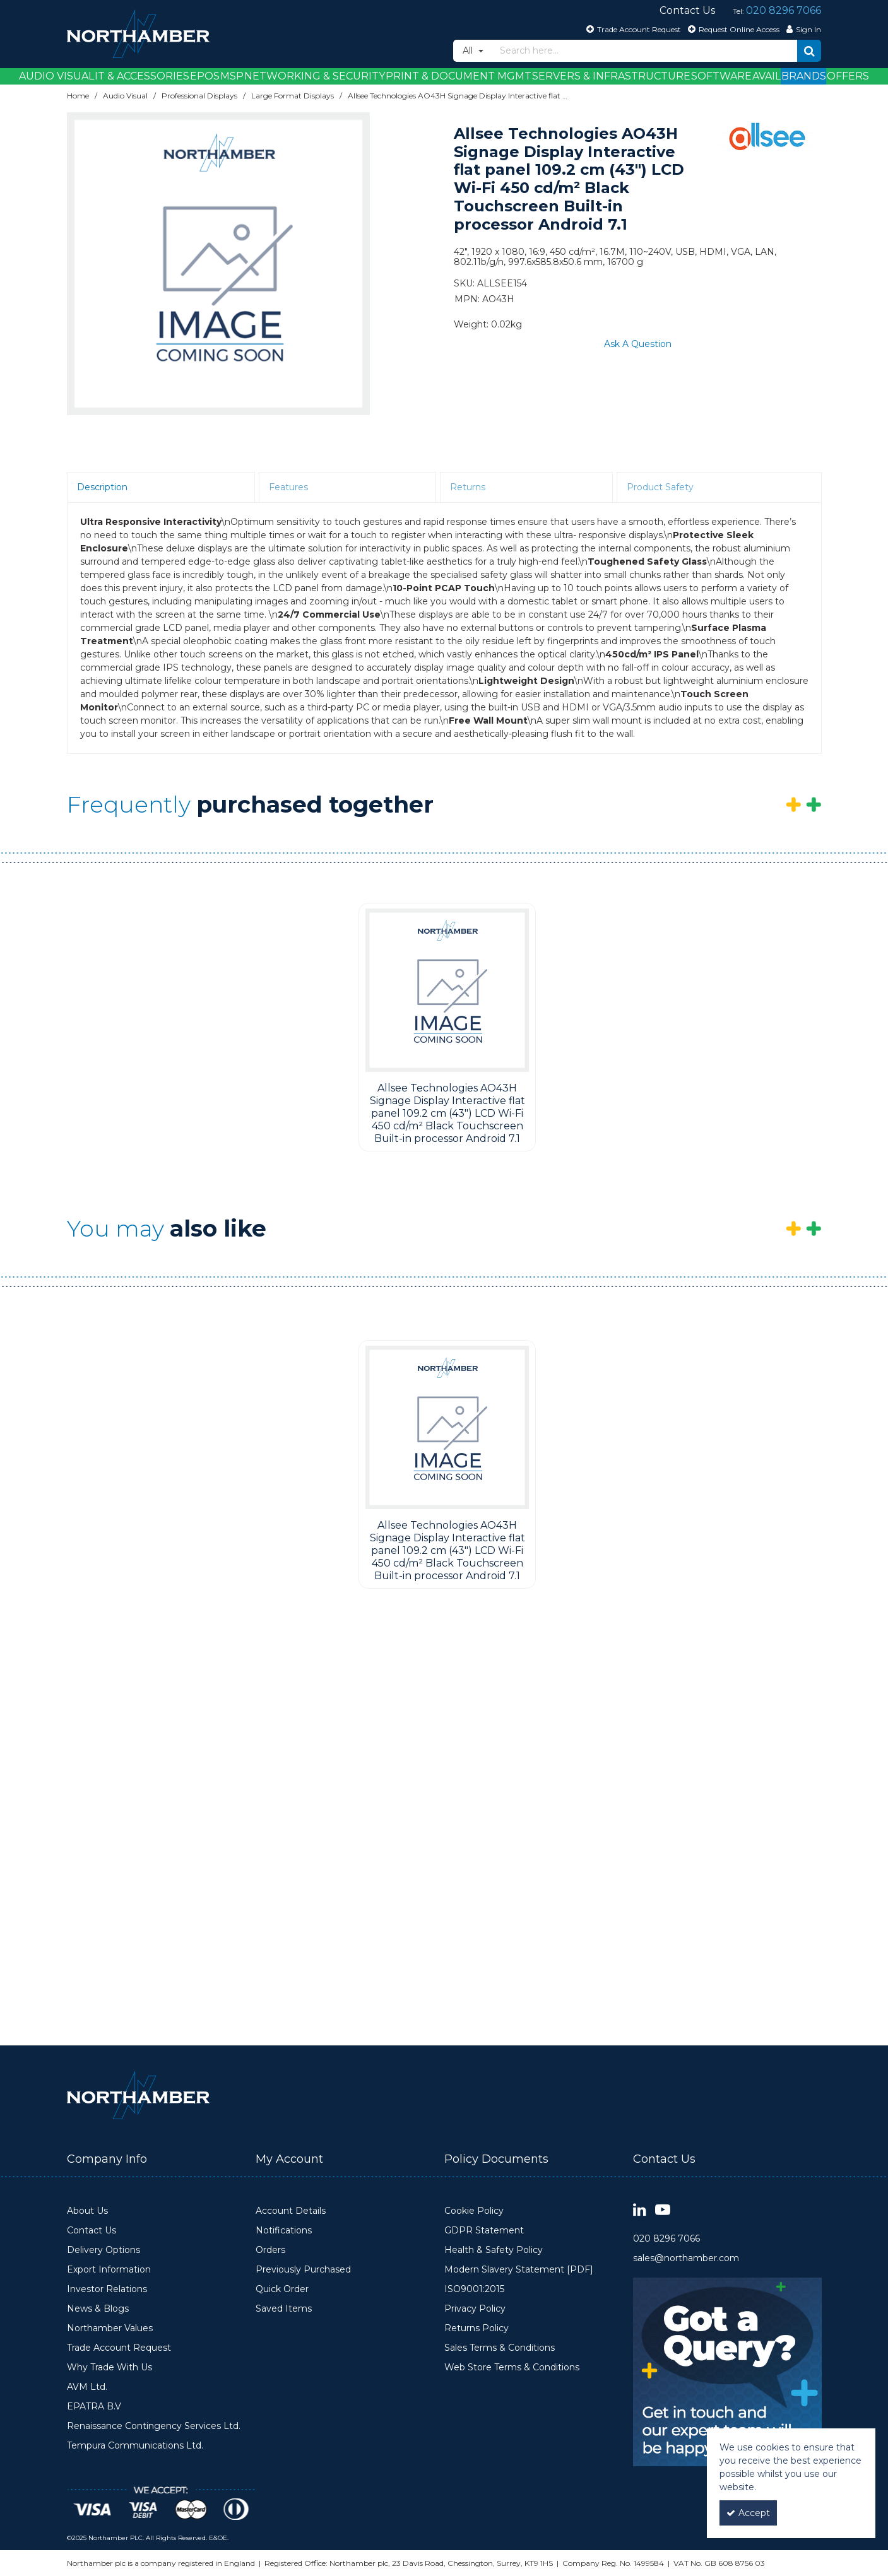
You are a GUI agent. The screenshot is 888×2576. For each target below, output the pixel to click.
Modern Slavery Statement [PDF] (518, 2269)
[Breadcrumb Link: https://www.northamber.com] (78, 95)
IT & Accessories (142, 76)
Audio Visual (56, 76)
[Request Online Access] (732, 29)
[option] (218, 263)
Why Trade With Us (109, 2367)
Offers (848, 76)
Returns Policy (476, 2328)
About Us (87, 2211)
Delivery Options (103, 2250)
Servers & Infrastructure (611, 76)
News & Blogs (98, 2308)
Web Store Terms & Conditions (511, 2367)
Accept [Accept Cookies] (748, 2513)
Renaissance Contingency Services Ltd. (153, 2426)
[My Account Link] (802, 29)
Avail (766, 76)
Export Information (109, 2269)
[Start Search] (809, 51)
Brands (803, 76)
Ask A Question (638, 344)
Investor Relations (107, 2289)
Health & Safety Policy (493, 2250)
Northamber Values (110, 2328)
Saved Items (284, 2308)
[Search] (645, 51)
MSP (232, 76)
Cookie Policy (474, 2211)
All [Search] (469, 50)
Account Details (291, 2211)
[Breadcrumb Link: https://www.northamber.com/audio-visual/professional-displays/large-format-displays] (292, 95)
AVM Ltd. (87, 2387)
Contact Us (91, 2230)
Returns (467, 487)
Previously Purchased (303, 2269)
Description (102, 487)
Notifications (284, 2230)
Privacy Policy (475, 2308)
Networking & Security (314, 76)
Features (288, 487)
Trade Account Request (119, 2348)
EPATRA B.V (94, 2406)
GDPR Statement (484, 2230)
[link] (639, 2210)
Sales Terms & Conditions (499, 2348)
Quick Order (282, 2289)
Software (721, 76)
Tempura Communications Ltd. (135, 2445)
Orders (270, 2250)
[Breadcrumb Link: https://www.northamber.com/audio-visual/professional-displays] (199, 95)
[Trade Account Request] (632, 29)
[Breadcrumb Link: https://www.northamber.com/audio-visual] (125, 95)
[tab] (161, 487)
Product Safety (660, 487)
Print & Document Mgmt (458, 76)
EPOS (205, 76)
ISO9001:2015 (474, 2289)
